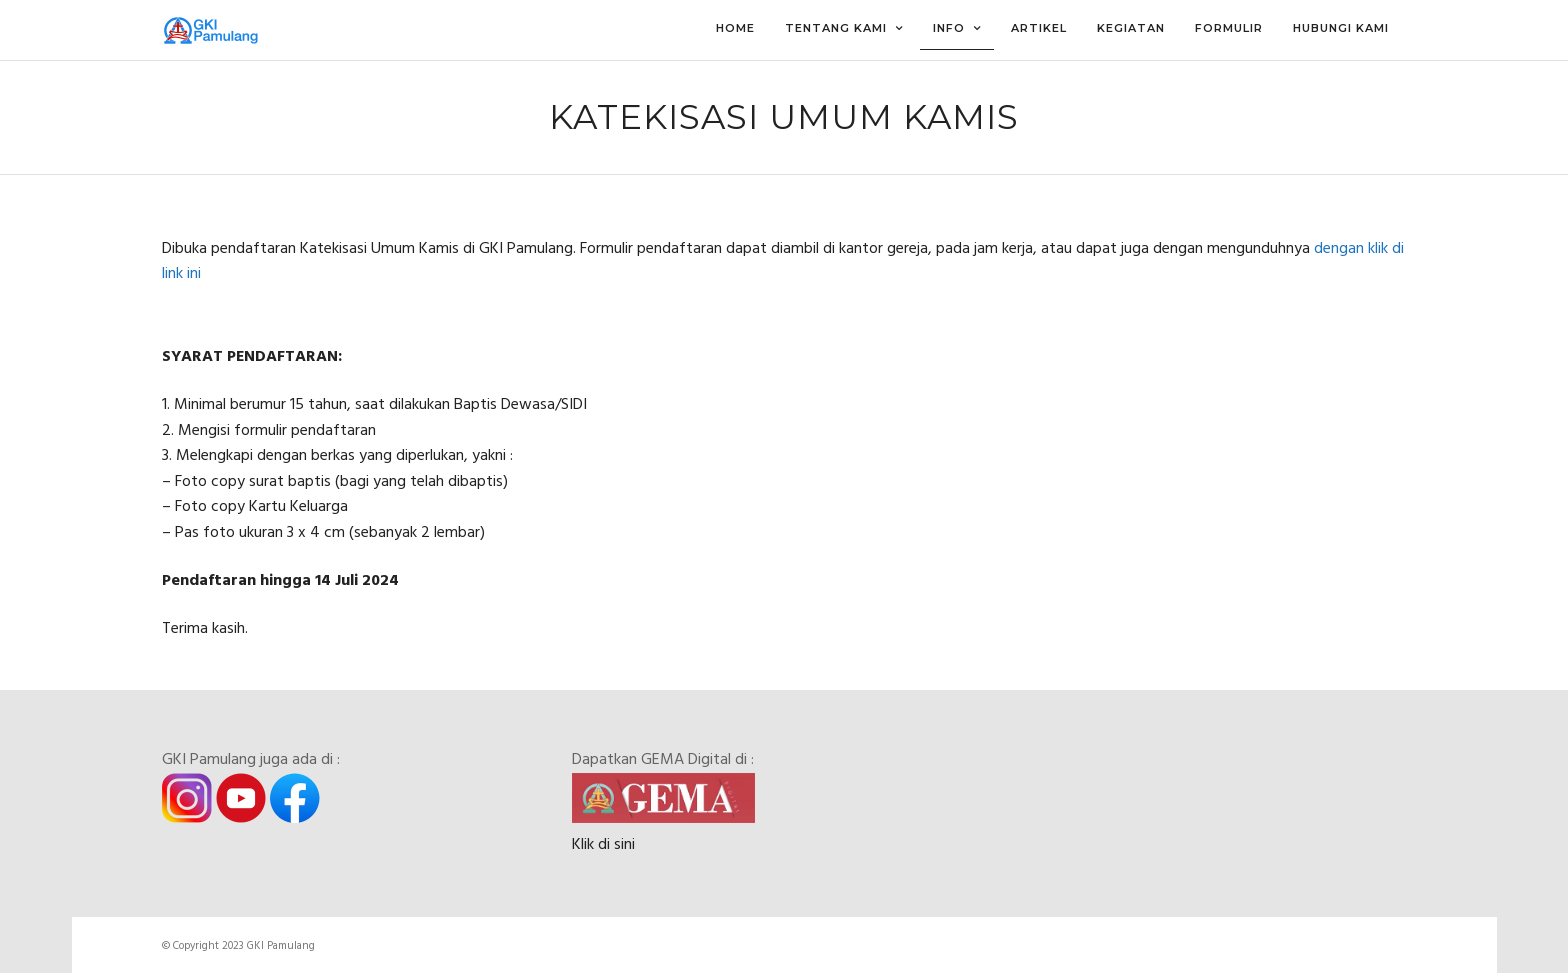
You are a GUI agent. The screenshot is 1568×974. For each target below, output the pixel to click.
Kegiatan (1131, 28)
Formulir (1229, 28)
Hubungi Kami (1341, 28)
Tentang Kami (836, 28)
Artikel (1039, 28)
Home (735, 28)
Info (949, 28)
